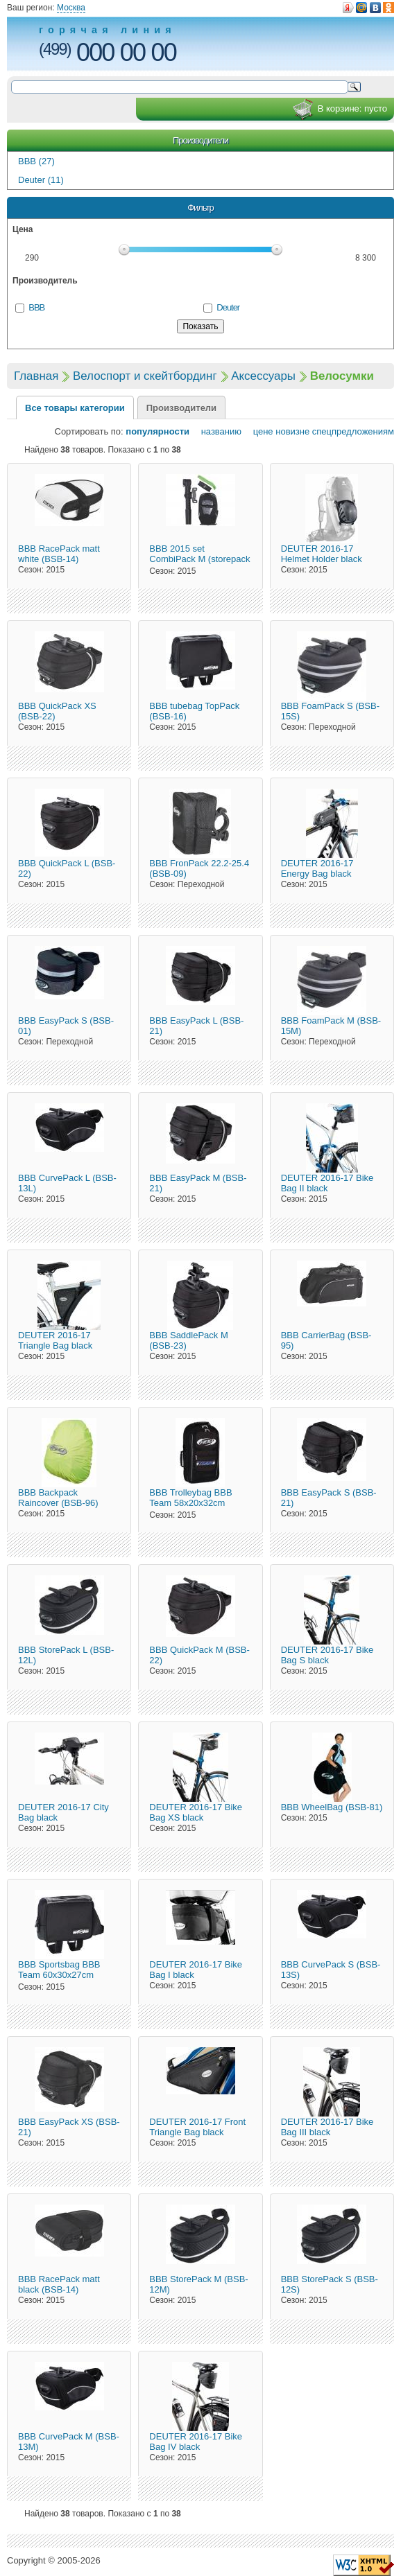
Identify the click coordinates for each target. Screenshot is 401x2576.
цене (258, 431)
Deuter (227, 307)
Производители (200, 140)
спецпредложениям (353, 431)
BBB (36, 307)
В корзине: (339, 109)
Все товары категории (75, 408)
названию (216, 431)
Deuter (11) (41, 180)
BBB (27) (36, 161)
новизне (292, 431)
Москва (71, 7)
